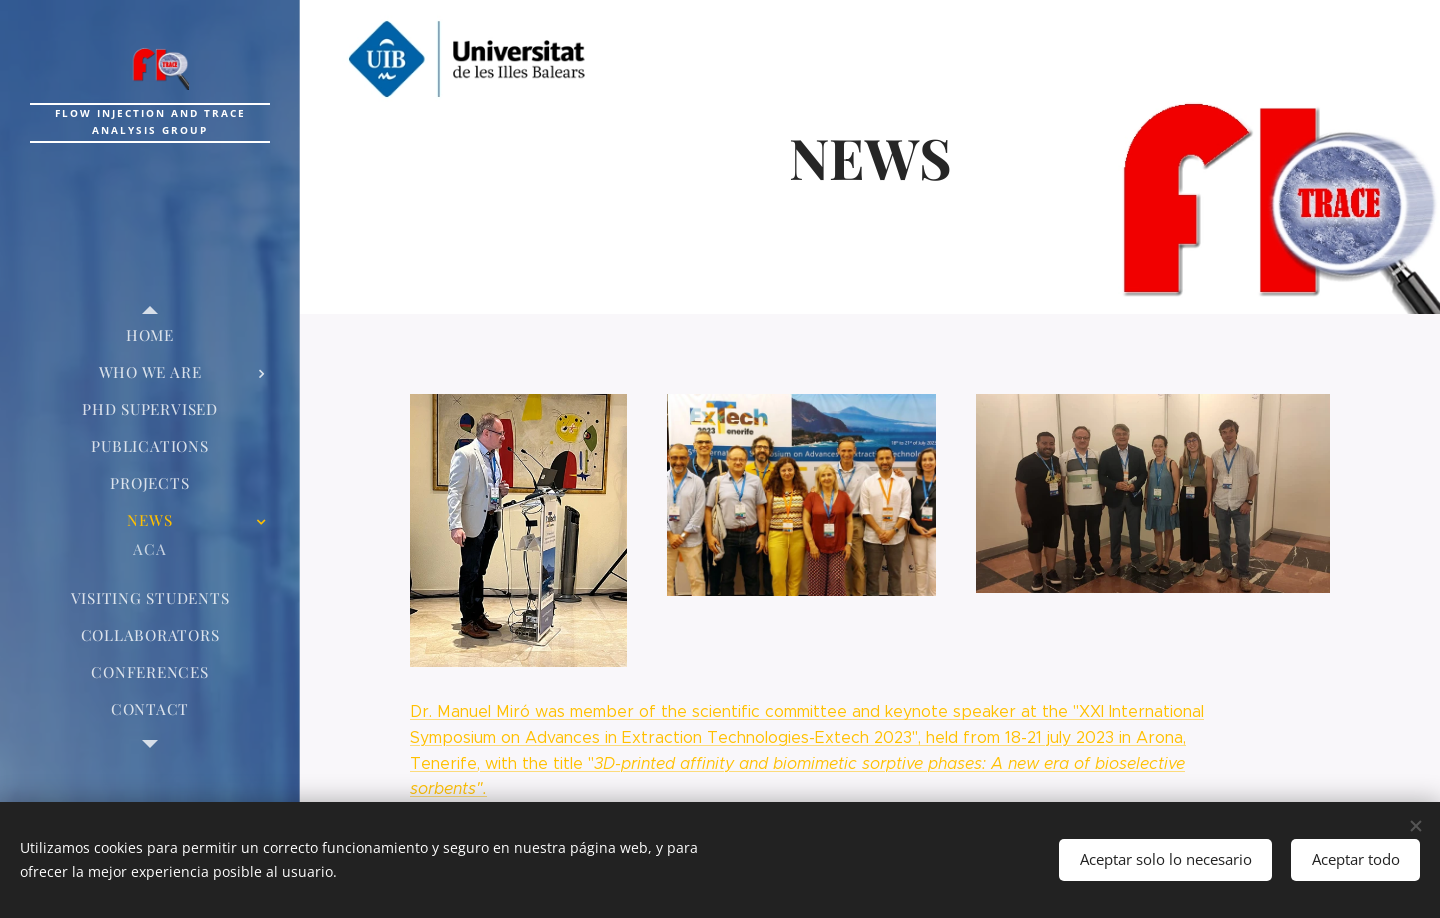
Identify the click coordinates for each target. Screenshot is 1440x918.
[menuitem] (150, 335)
